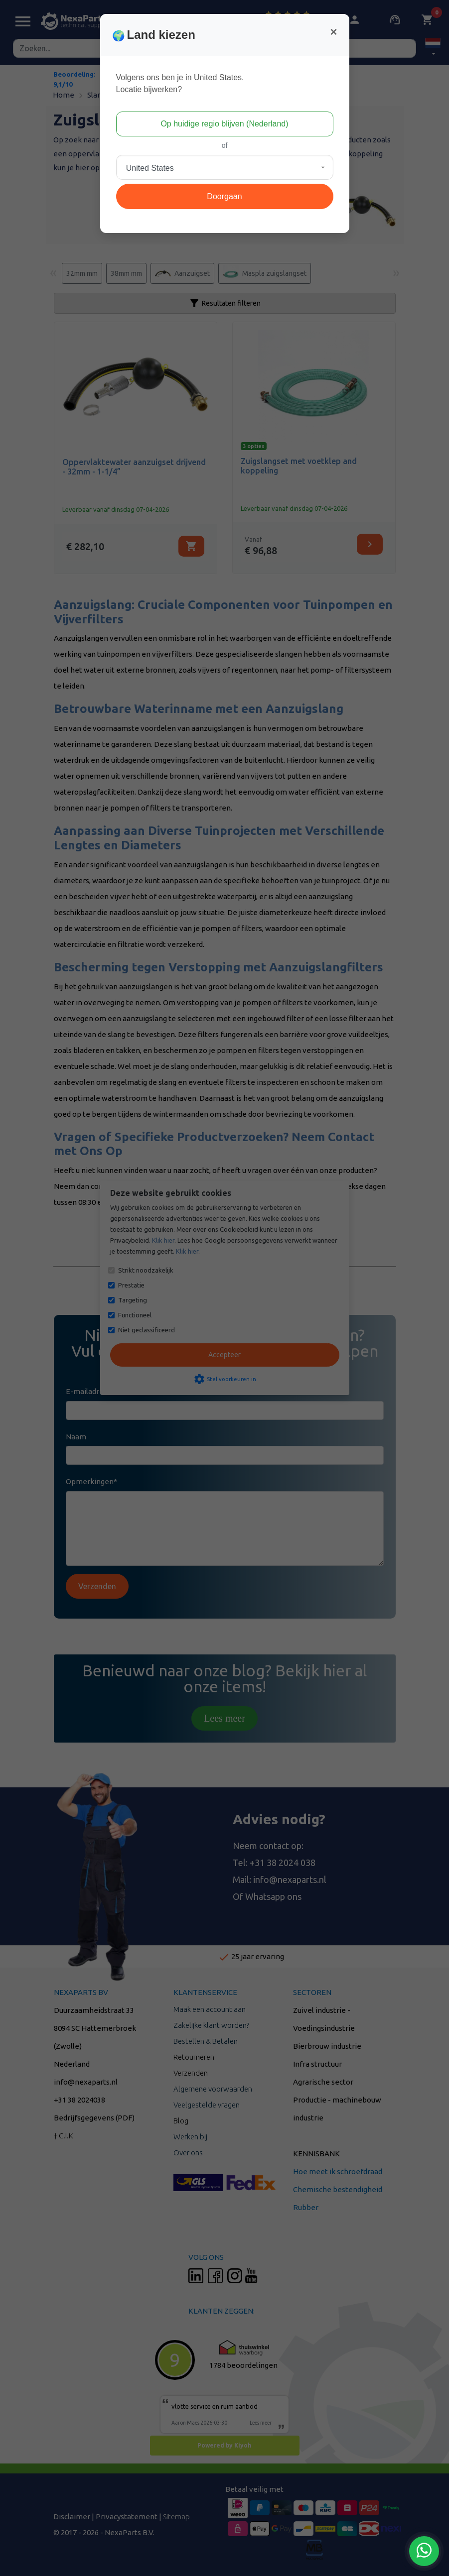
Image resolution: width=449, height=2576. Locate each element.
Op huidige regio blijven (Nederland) (224, 123)
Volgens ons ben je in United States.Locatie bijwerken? (180, 83)
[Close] (333, 32)
